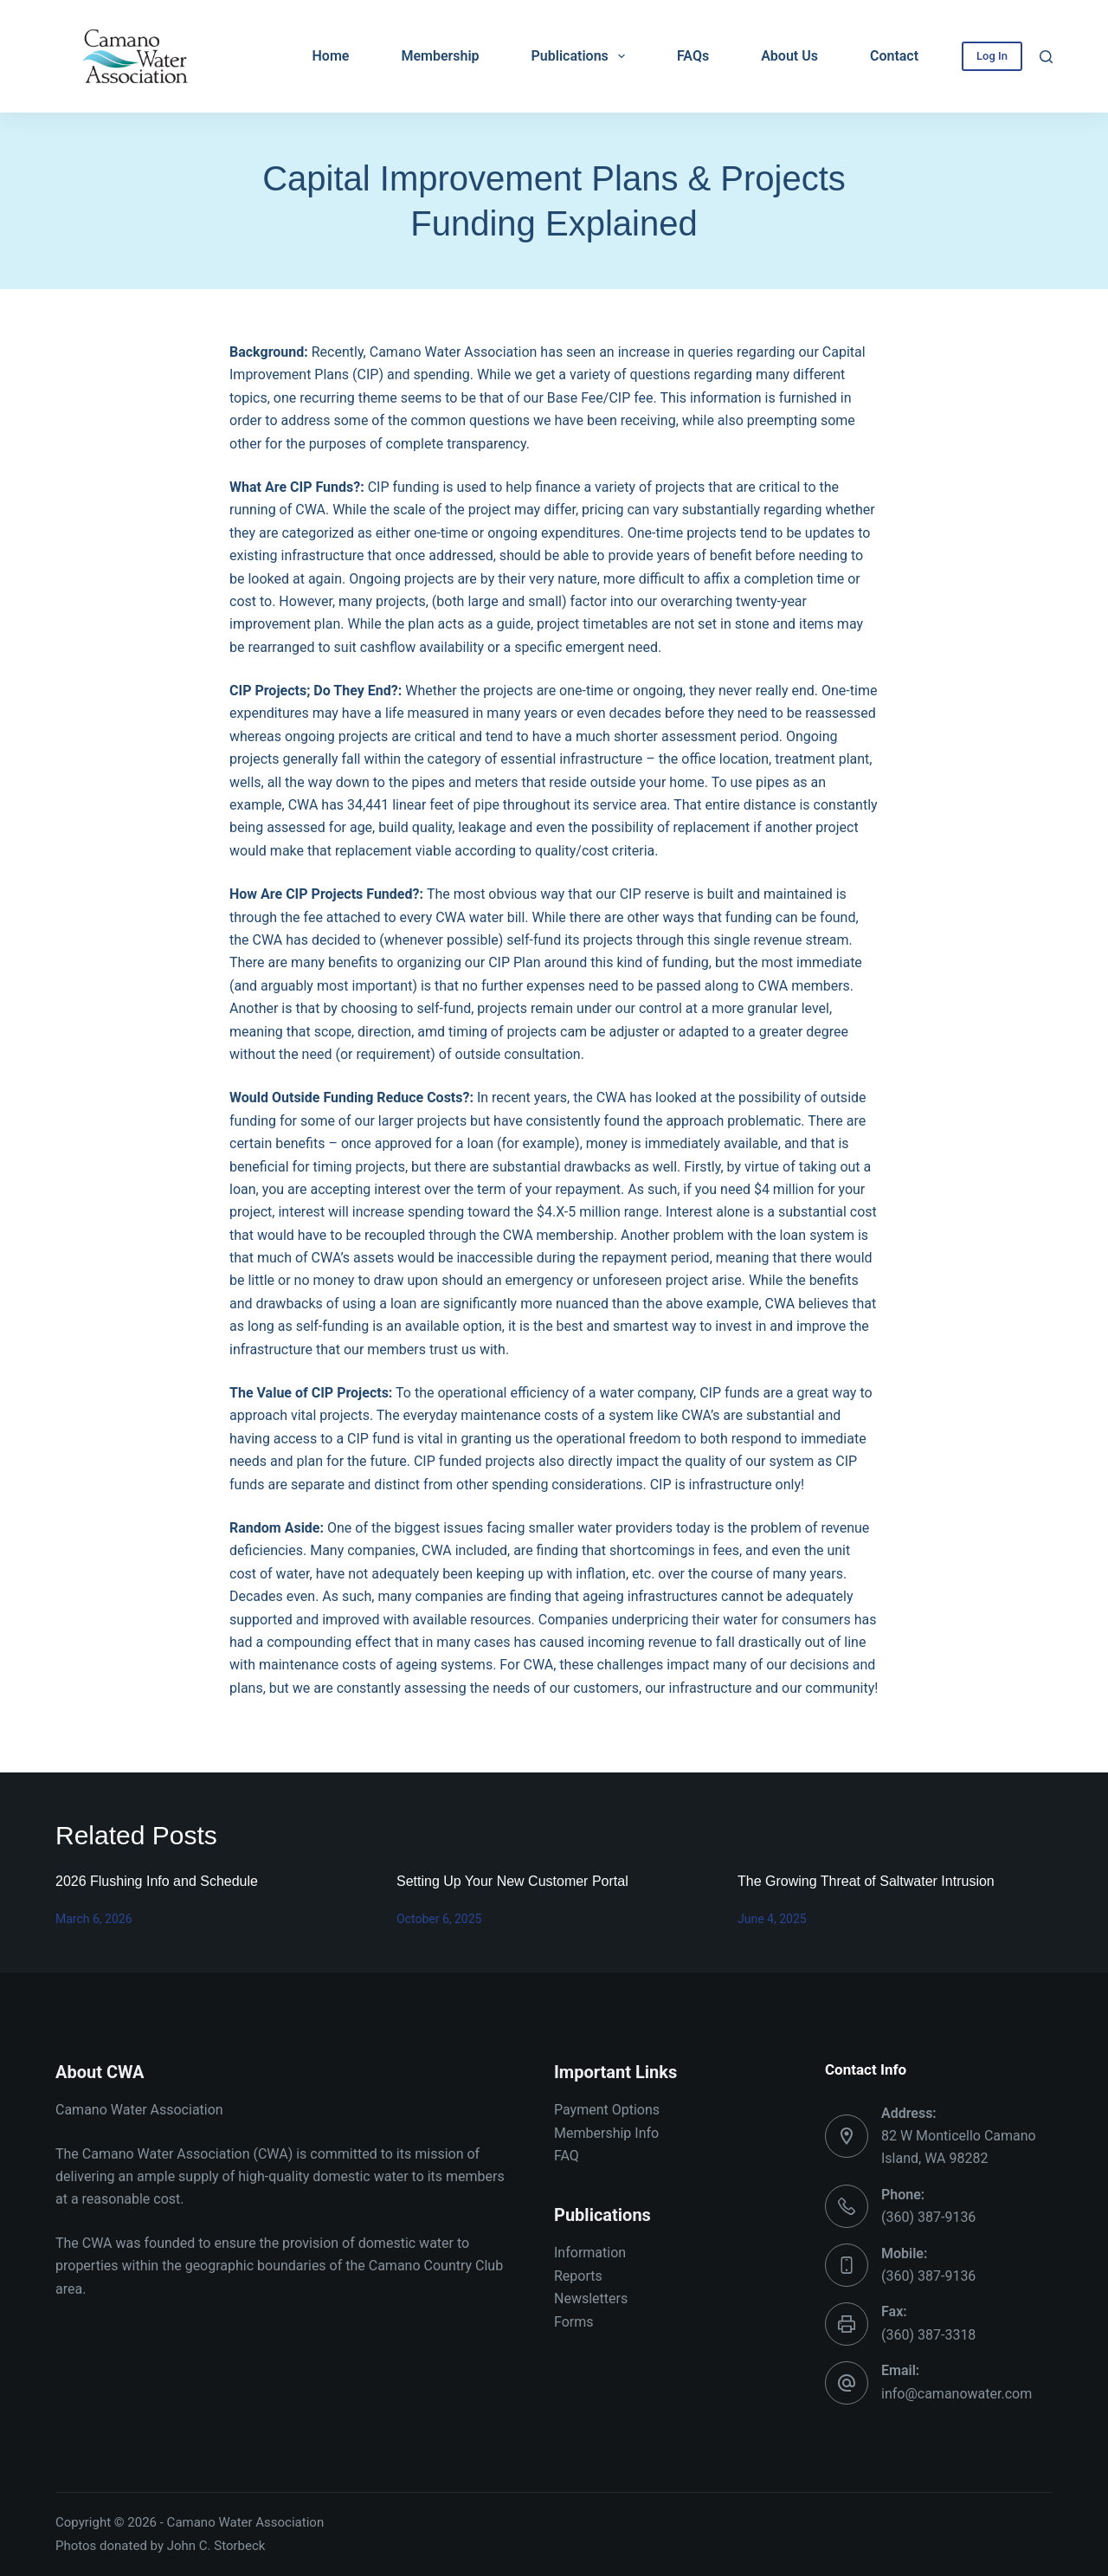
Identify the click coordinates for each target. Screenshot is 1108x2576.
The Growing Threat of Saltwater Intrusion (866, 1881)
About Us (789, 56)
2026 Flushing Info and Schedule (156, 1881)
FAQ (566, 2155)
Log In (992, 55)
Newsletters (591, 2298)
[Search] (1046, 56)
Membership (440, 56)
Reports (578, 2276)
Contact (894, 56)
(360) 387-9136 (928, 2217)
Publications (581, 56)
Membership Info (606, 2133)
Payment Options (607, 2109)
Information (590, 2252)
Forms (574, 2322)
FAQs (693, 56)
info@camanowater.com (956, 2394)
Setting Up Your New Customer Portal (512, 1881)
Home (331, 56)
